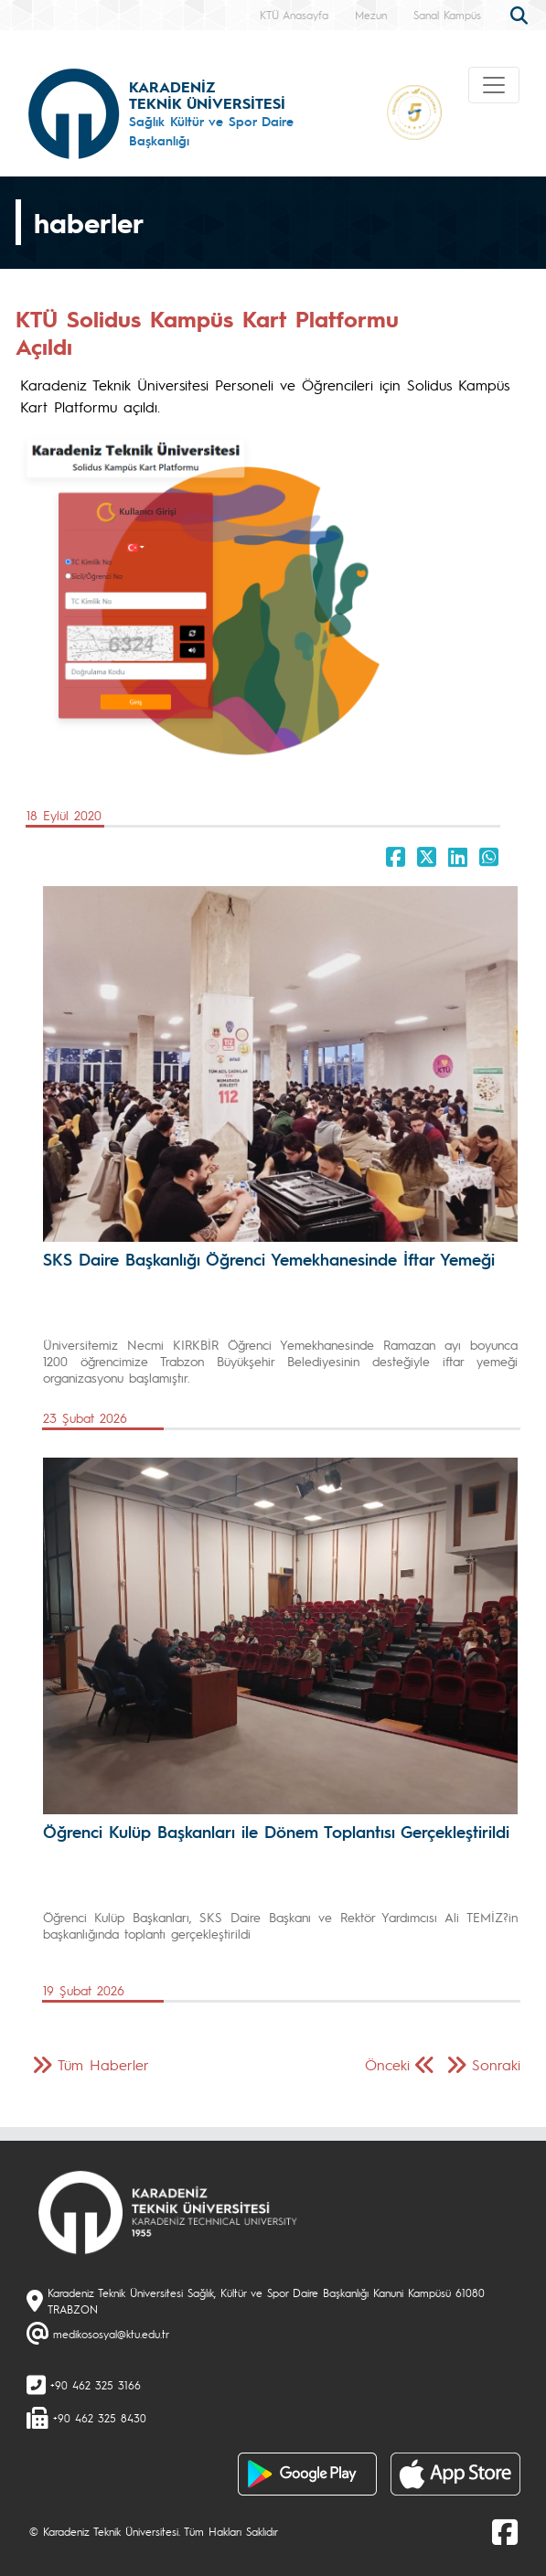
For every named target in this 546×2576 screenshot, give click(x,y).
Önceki (387, 2064)
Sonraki (496, 2064)
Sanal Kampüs (447, 14)
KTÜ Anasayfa (294, 14)
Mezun (371, 14)
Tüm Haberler (103, 2064)
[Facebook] (505, 2531)
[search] (521, 13)
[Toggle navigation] (493, 85)
